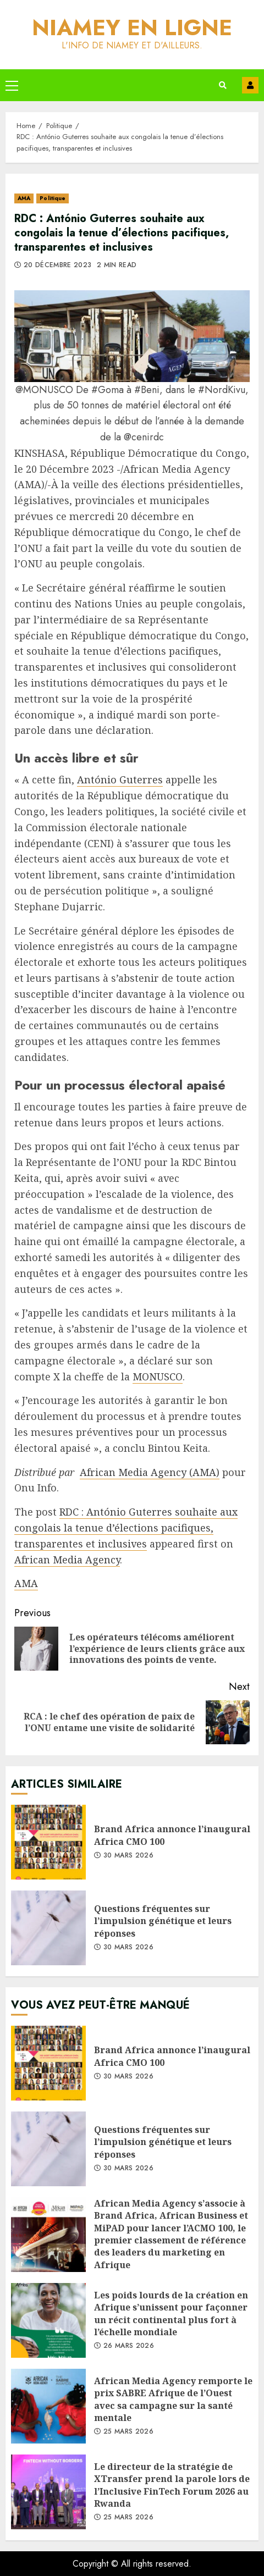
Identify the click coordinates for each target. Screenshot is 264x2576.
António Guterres (120, 779)
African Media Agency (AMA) (149, 1472)
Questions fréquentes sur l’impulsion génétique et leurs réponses (48, 1927)
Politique (52, 198)
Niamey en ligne (132, 27)
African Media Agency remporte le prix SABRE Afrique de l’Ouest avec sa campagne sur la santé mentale (48, 2406)
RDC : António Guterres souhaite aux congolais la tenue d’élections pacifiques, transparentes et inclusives (126, 1527)
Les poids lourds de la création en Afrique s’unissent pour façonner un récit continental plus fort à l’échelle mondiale (48, 2320)
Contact (250, 85)
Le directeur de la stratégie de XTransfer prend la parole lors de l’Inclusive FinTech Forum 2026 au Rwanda (48, 2492)
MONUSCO (158, 1376)
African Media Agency (67, 1559)
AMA (24, 198)
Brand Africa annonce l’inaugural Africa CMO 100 (48, 1842)
